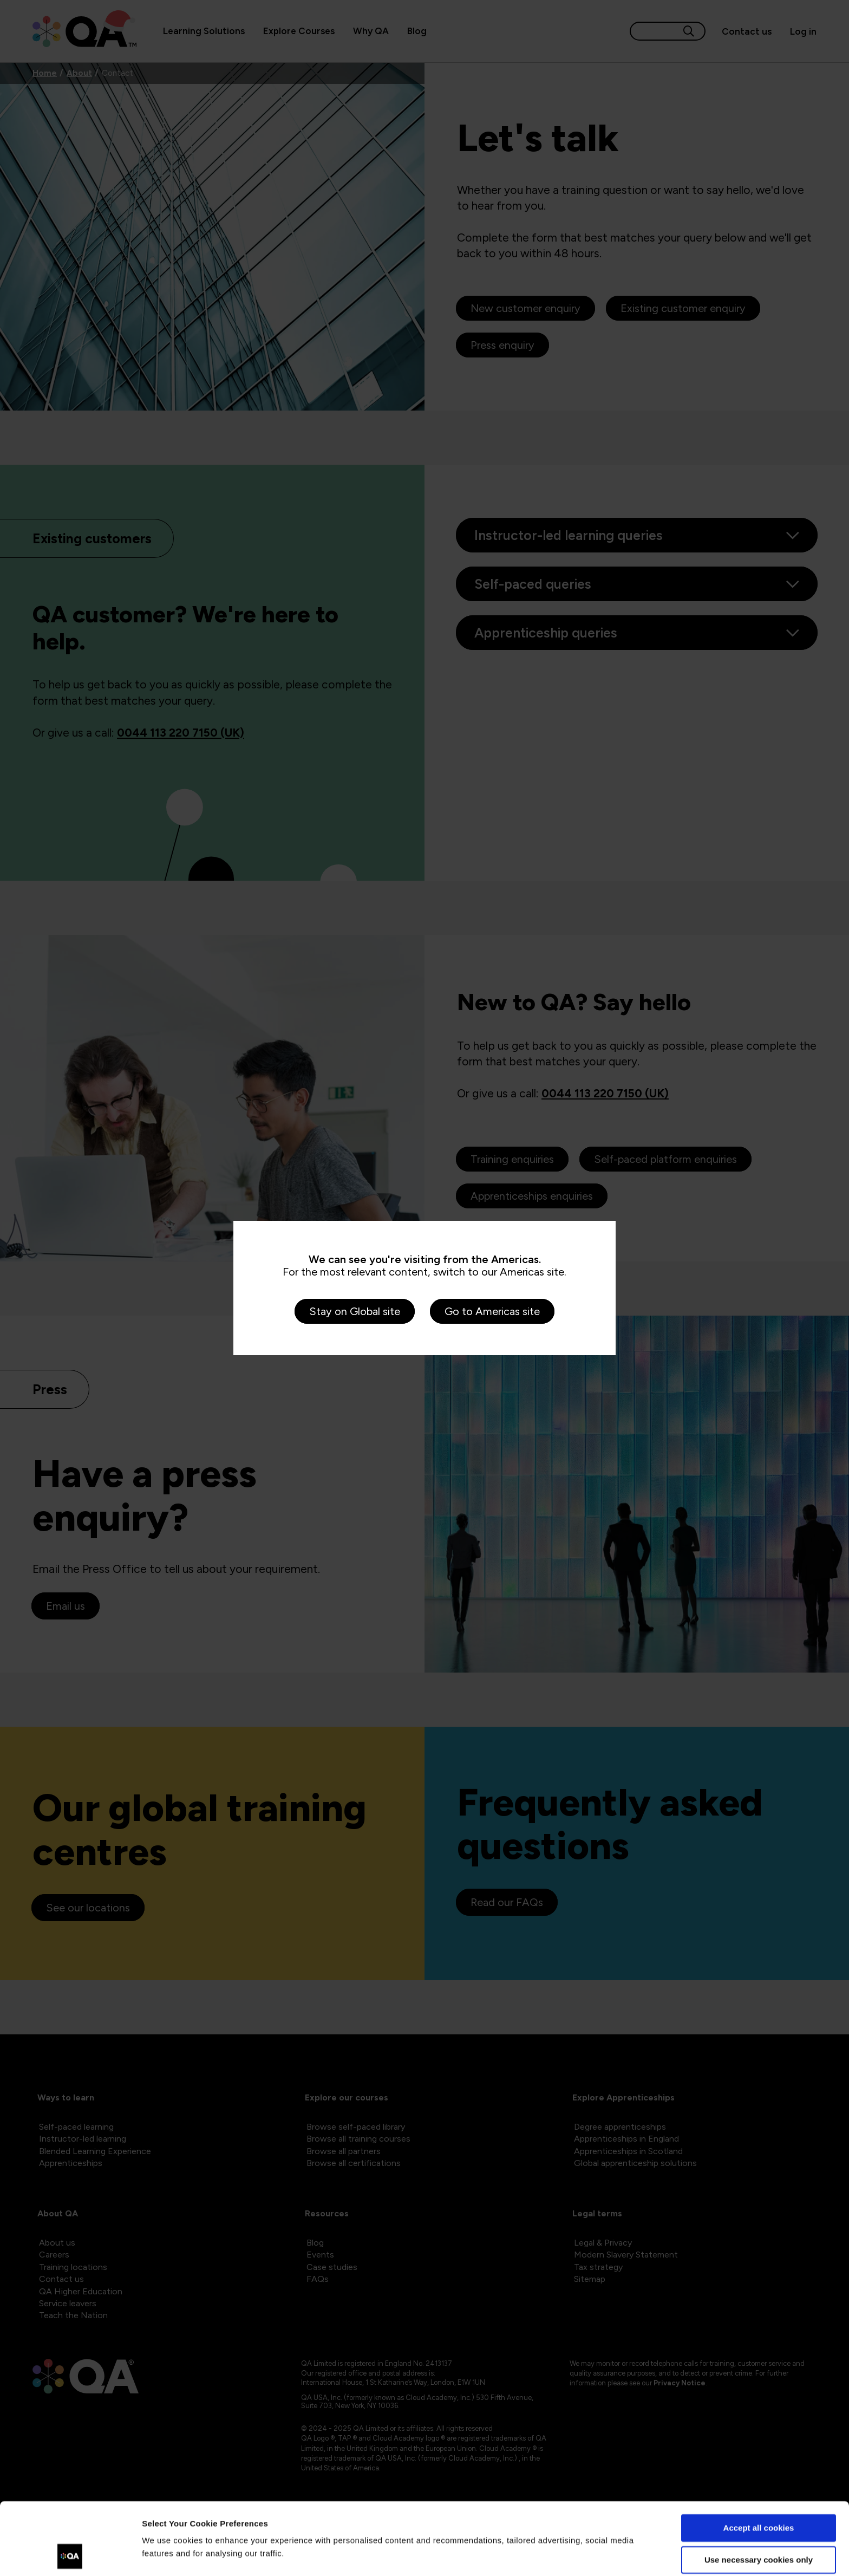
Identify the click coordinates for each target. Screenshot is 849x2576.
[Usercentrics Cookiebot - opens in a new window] (70, 2555)
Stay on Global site (354, 1311)
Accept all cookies (758, 2460)
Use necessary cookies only (758, 2491)
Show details (167, 2554)
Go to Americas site (492, 1311)
